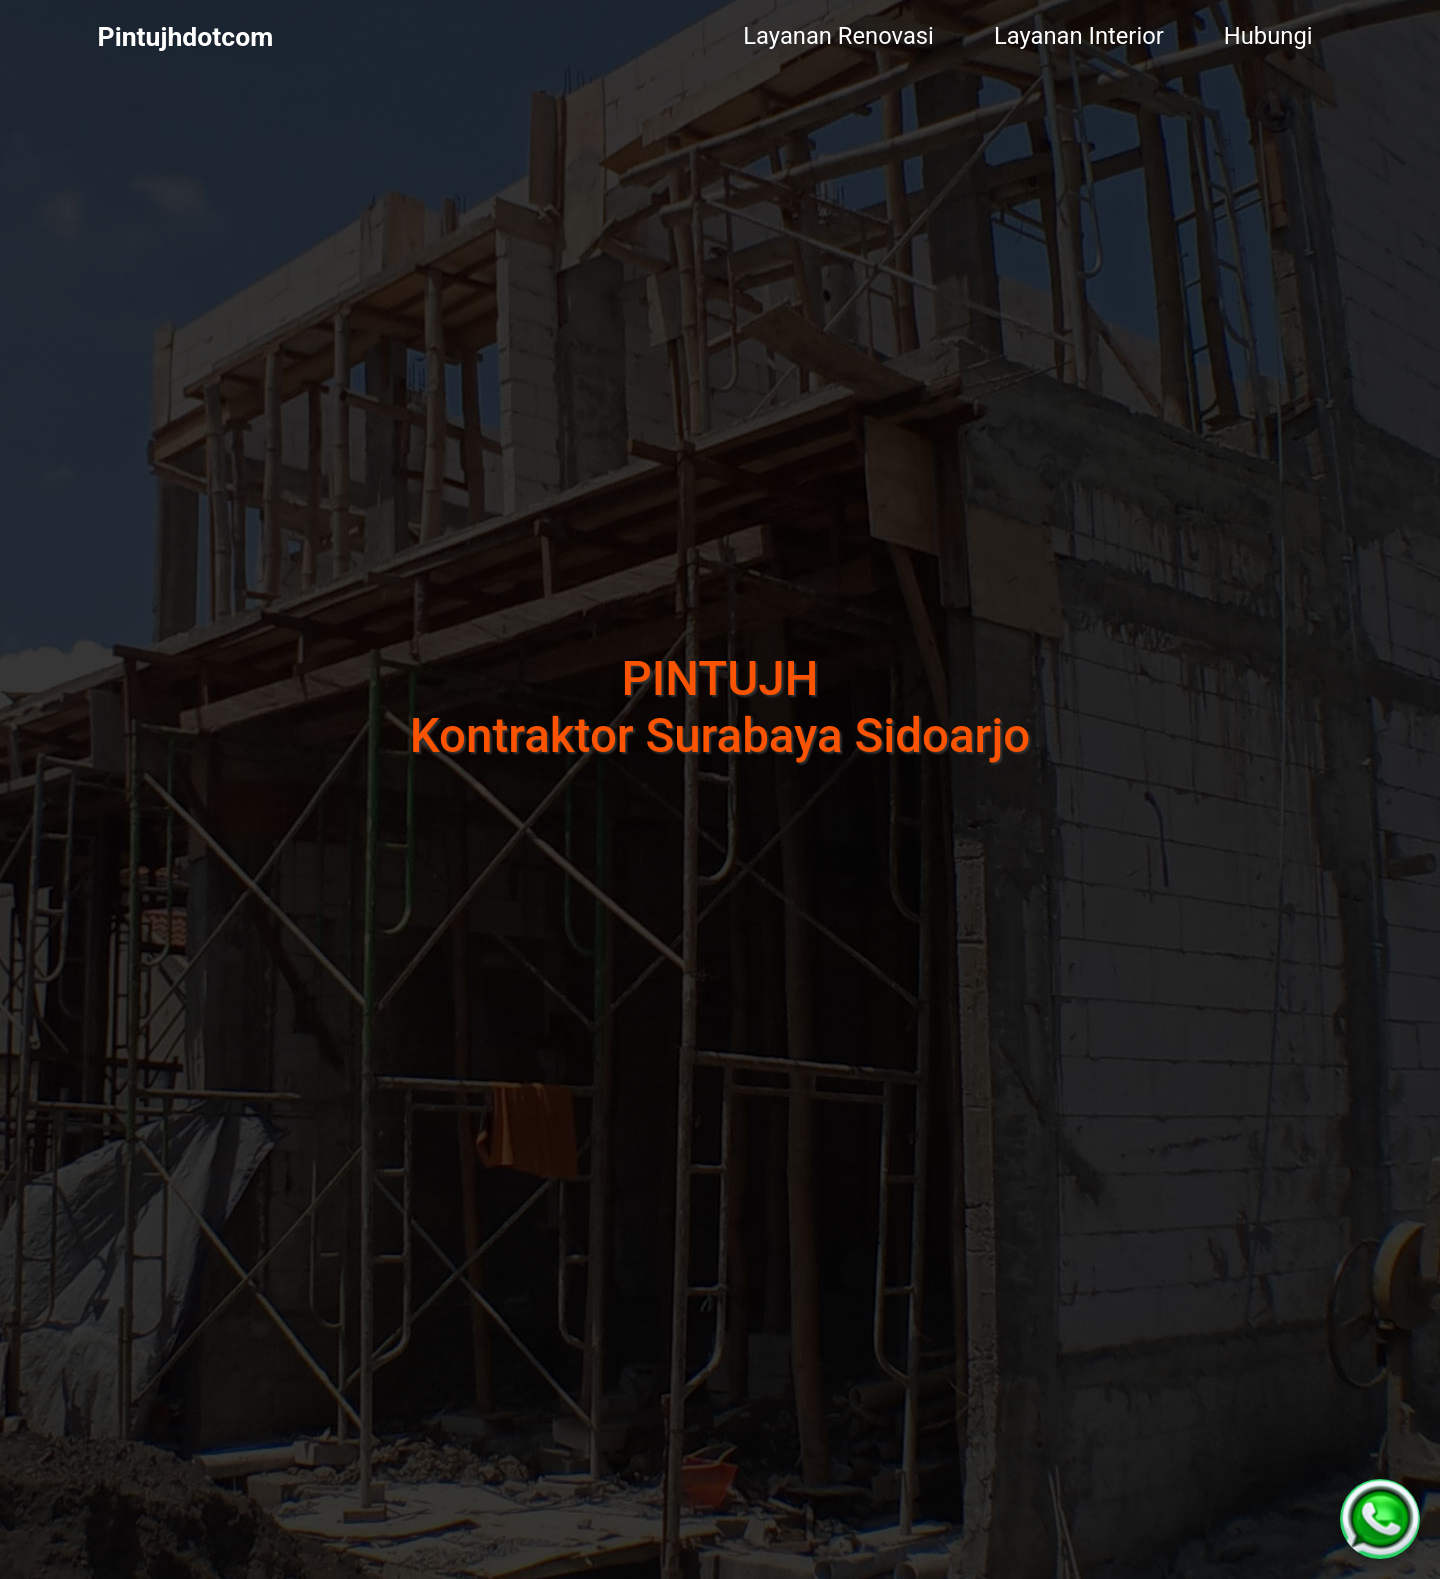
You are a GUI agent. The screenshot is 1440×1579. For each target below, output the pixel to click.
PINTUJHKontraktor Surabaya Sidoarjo (720, 707)
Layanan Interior (1079, 36)
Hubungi (1268, 36)
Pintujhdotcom (186, 36)
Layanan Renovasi (838, 36)
